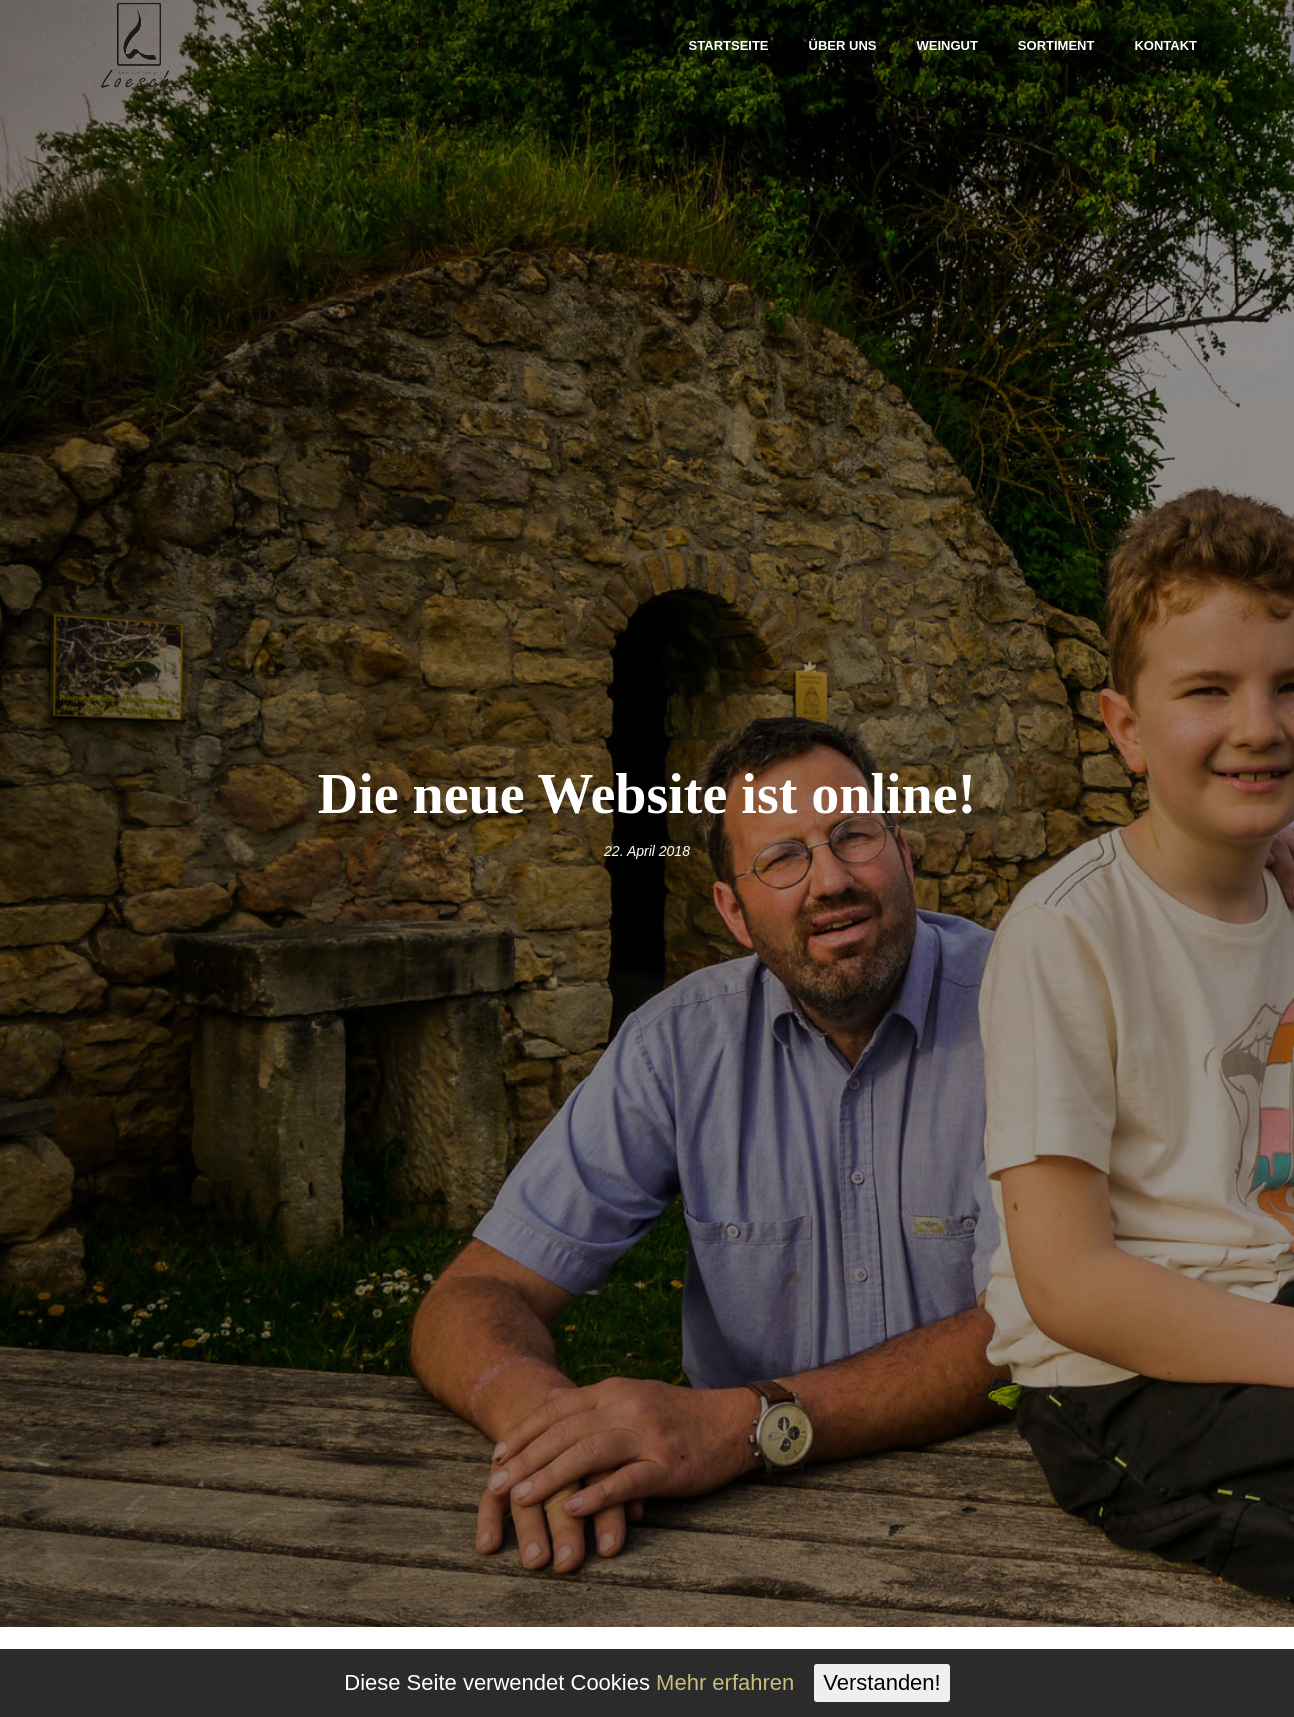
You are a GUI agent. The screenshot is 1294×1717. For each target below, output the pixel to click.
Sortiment (1056, 45)
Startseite (729, 45)
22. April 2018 (647, 851)
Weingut (946, 45)
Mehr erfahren (725, 1682)
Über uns (843, 45)
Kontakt (1165, 45)
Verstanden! (881, 1682)
